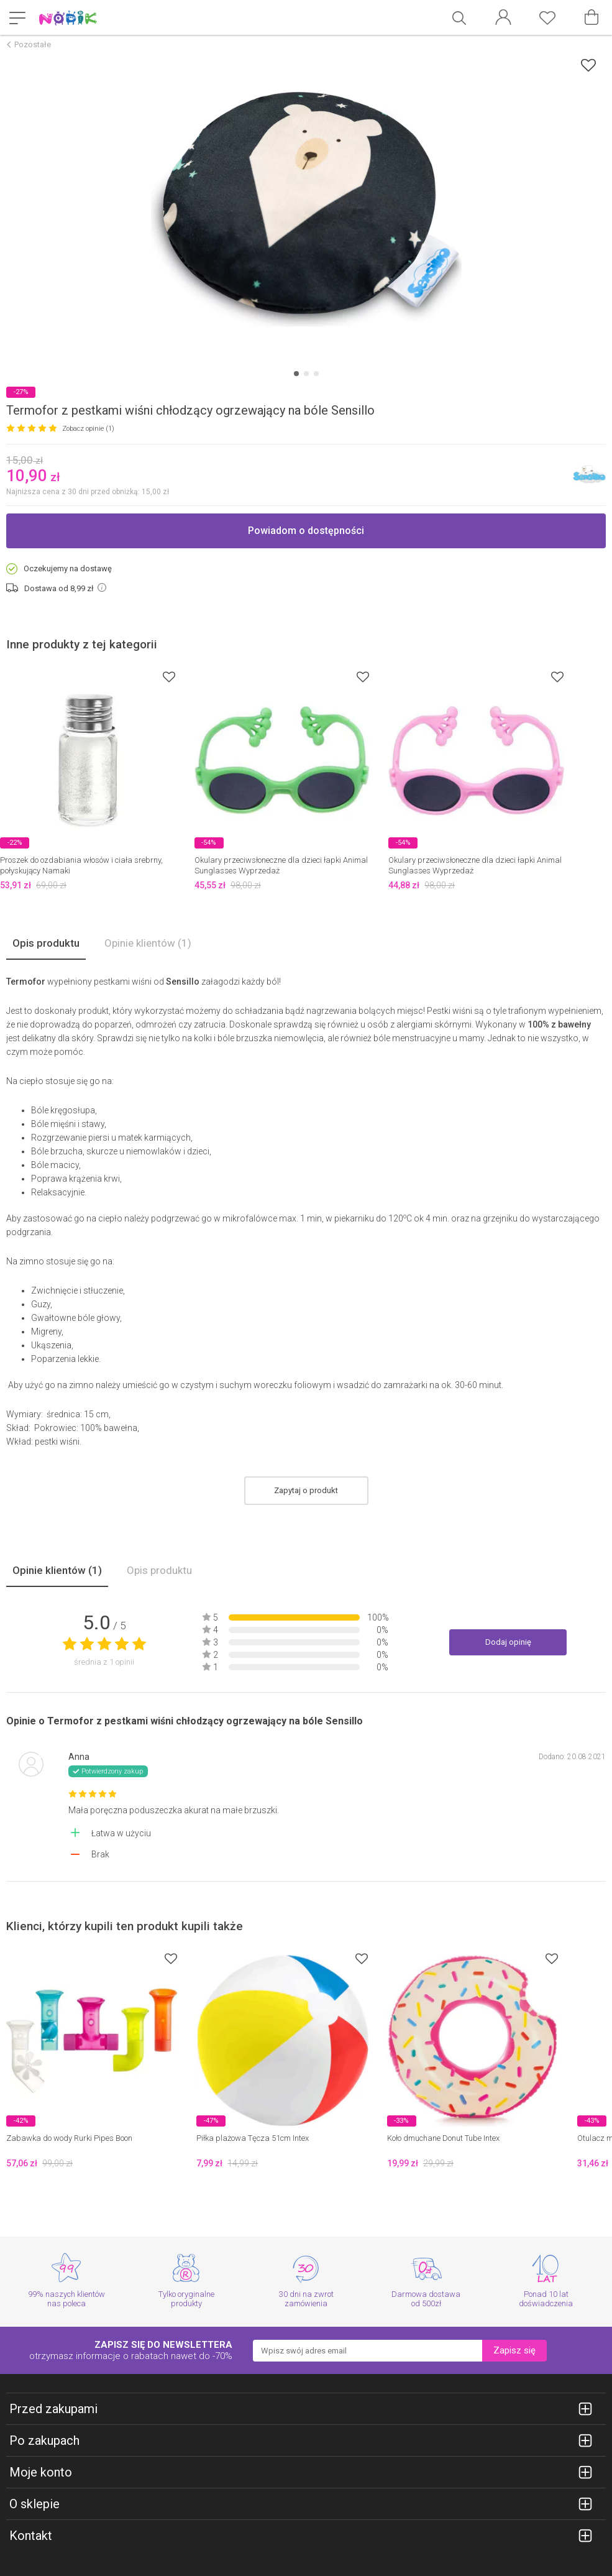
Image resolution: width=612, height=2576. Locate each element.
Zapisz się (514, 2350)
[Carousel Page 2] (306, 373)
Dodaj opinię (508, 1642)
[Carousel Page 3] (316, 373)
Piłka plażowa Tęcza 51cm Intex (252, 2138)
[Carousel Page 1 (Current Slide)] (296, 373)
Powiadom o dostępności (306, 530)
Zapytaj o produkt (306, 1490)
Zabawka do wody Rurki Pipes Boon (69, 2138)
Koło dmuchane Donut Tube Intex (443, 2138)
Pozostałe (32, 44)
